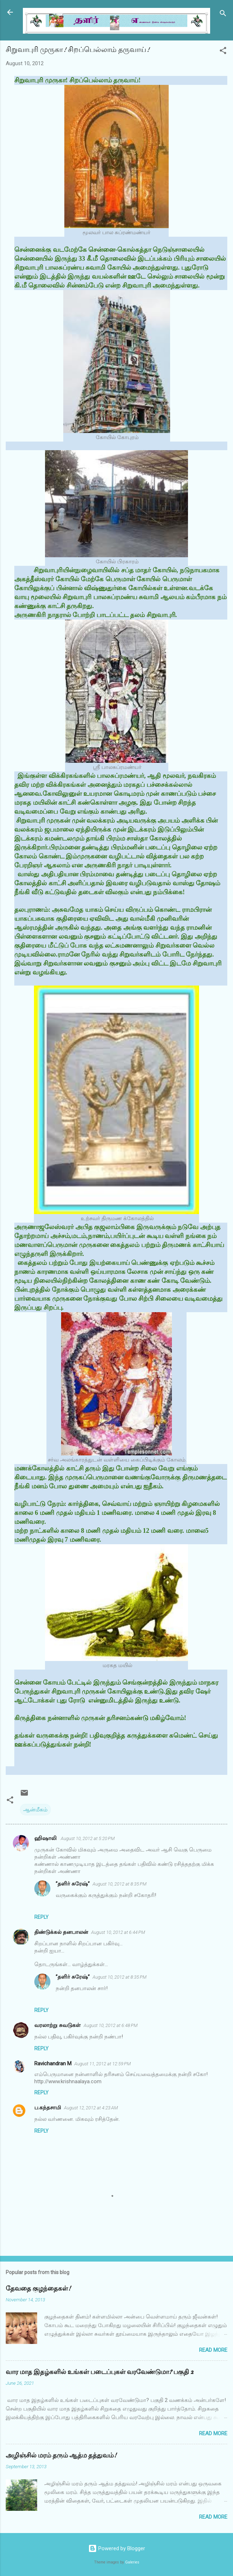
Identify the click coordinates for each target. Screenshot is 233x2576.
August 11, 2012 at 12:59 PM (102, 2063)
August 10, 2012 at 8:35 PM (120, 1884)
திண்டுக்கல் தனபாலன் (61, 1932)
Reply (41, 1917)
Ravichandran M (52, 2063)
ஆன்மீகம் (35, 1809)
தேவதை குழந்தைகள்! (38, 2288)
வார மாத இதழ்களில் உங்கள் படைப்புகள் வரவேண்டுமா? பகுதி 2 (99, 2372)
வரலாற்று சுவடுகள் (57, 2025)
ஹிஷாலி (46, 1838)
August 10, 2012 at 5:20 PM (88, 1838)
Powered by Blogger (116, 2548)
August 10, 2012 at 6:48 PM (111, 2025)
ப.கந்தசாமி (47, 2107)
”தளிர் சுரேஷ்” (73, 1884)
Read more (213, 2350)
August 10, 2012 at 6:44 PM (118, 1932)
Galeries (132, 2562)
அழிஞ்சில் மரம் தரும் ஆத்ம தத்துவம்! (61, 2455)
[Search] (223, 14)
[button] (223, 51)
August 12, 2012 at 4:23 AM (91, 2107)
